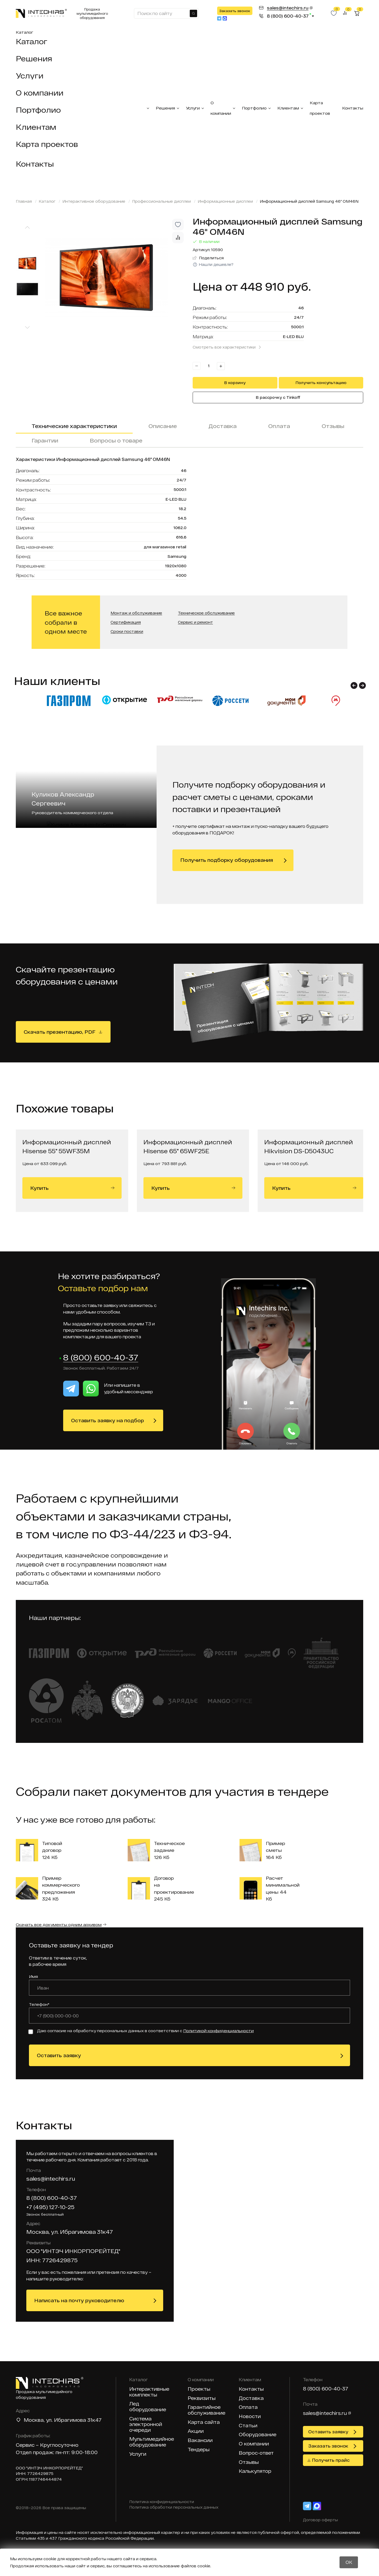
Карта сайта (204, 2422)
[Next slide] (27, 327)
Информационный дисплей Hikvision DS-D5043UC (308, 1146)
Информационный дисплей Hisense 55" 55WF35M (66, 1146)
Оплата (279, 426)
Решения (34, 58)
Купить (72, 1188)
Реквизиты (202, 2398)
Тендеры (199, 2450)
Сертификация (126, 622)
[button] (354, 685)
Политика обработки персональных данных (173, 2507)
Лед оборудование (147, 2407)
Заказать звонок (234, 11)
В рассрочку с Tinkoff (278, 397)
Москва (34, 2420)
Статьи (248, 2426)
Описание (162, 426)
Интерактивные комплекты (149, 2392)
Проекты (199, 2389)
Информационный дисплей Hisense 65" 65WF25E (187, 1146)
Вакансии (200, 2440)
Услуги (29, 75)
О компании (39, 92)
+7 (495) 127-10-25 (50, 2207)
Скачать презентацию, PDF (60, 1032)
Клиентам (36, 126)
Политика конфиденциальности (161, 2502)
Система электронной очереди (145, 2424)
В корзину (235, 382)
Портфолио (38, 109)
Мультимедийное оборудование (151, 2442)
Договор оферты (320, 2520)
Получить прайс (331, 2460)
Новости (250, 2416)
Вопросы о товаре (116, 440)
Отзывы (333, 426)
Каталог (24, 32)
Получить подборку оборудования (226, 860)
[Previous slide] (27, 227)
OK (349, 2562)
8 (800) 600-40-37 (100, 1357)
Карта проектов (47, 144)
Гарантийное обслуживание (206, 2410)
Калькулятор (255, 2471)
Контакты (35, 163)
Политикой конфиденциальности (218, 2030)
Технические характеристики (74, 426)
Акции (196, 2431)
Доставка (222, 426)
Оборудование (257, 2435)
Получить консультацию (321, 382)
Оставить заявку (59, 2055)
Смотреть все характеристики (224, 347)
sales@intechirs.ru (50, 2179)
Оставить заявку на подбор (107, 1421)
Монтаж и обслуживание (136, 613)
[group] (115, 277)
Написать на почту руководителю (79, 2301)
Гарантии (45, 440)
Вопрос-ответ (256, 2453)
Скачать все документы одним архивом (59, 1924)
